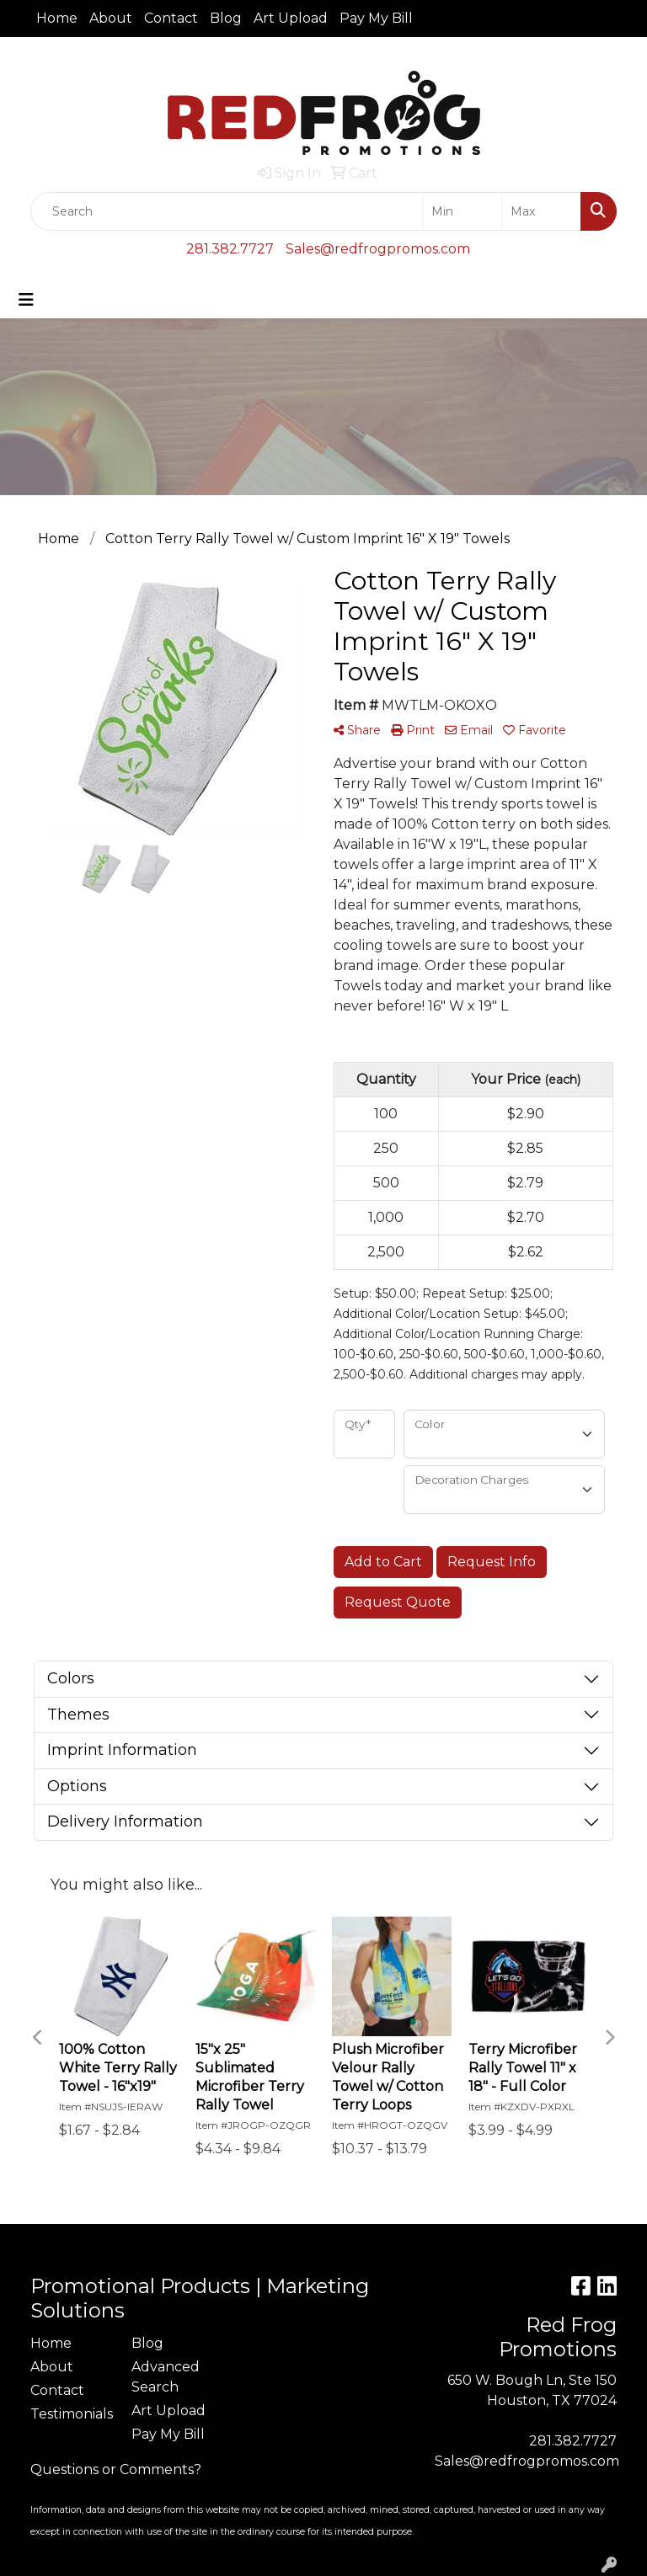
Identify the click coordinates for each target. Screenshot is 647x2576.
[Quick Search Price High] (541, 211)
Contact (171, 18)
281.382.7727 (230, 249)
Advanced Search (165, 2377)
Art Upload (291, 18)
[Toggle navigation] (26, 300)
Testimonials (70, 2414)
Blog (226, 18)
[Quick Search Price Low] (462, 211)
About (110, 18)
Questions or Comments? (115, 2469)
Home (57, 18)
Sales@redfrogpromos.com (378, 249)
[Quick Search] (226, 211)
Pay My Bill (376, 18)
